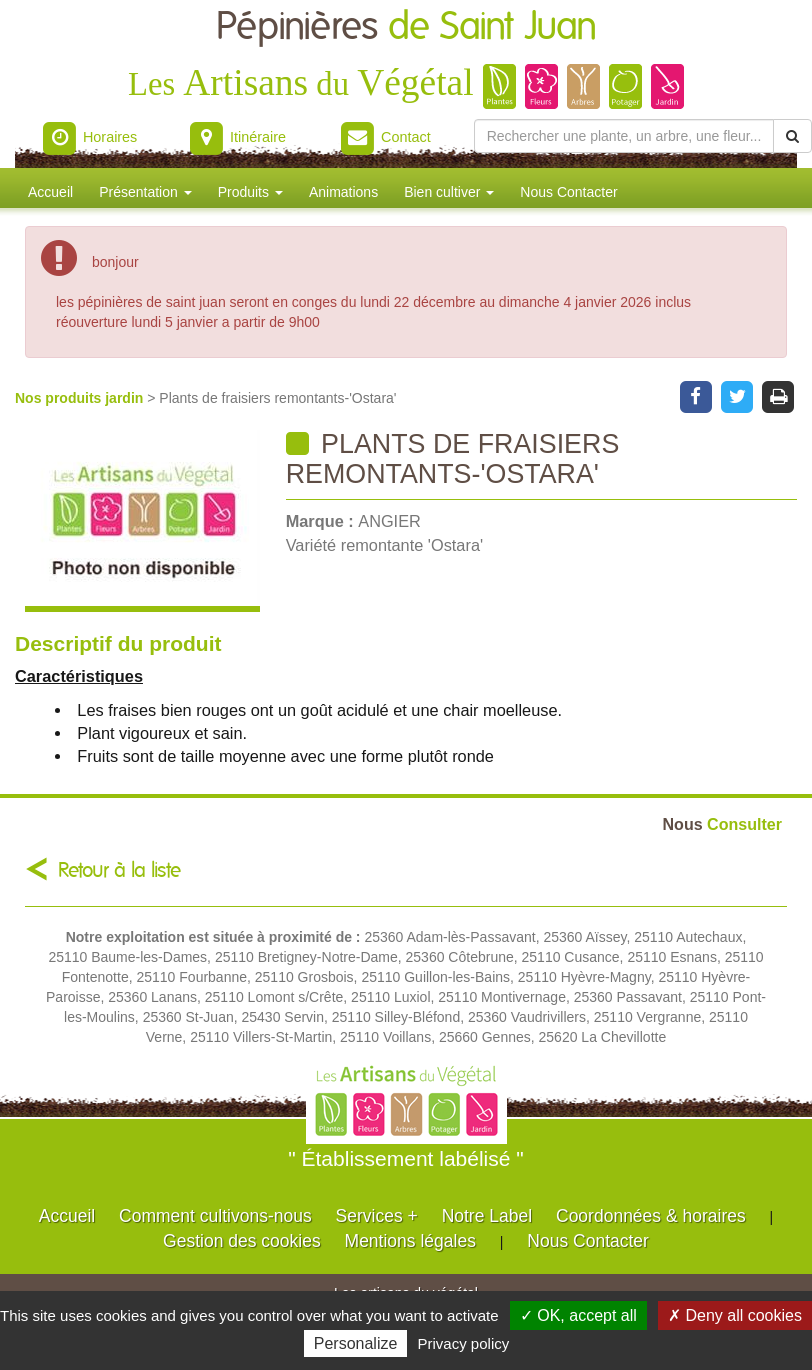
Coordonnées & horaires (651, 1216)
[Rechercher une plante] (624, 136)
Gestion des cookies (242, 1241)
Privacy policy (464, 1343)
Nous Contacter (568, 192)
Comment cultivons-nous (215, 1216)
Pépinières (406, 27)
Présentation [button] (145, 192)
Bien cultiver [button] (449, 192)
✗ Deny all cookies (735, 1315)
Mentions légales (410, 1241)
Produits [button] (250, 192)
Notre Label (487, 1216)
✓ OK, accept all (578, 1315)
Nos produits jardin (81, 398)
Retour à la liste (119, 870)
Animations (343, 192)
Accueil (50, 192)
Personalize (356, 1343)
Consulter (722, 824)
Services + (377, 1216)
